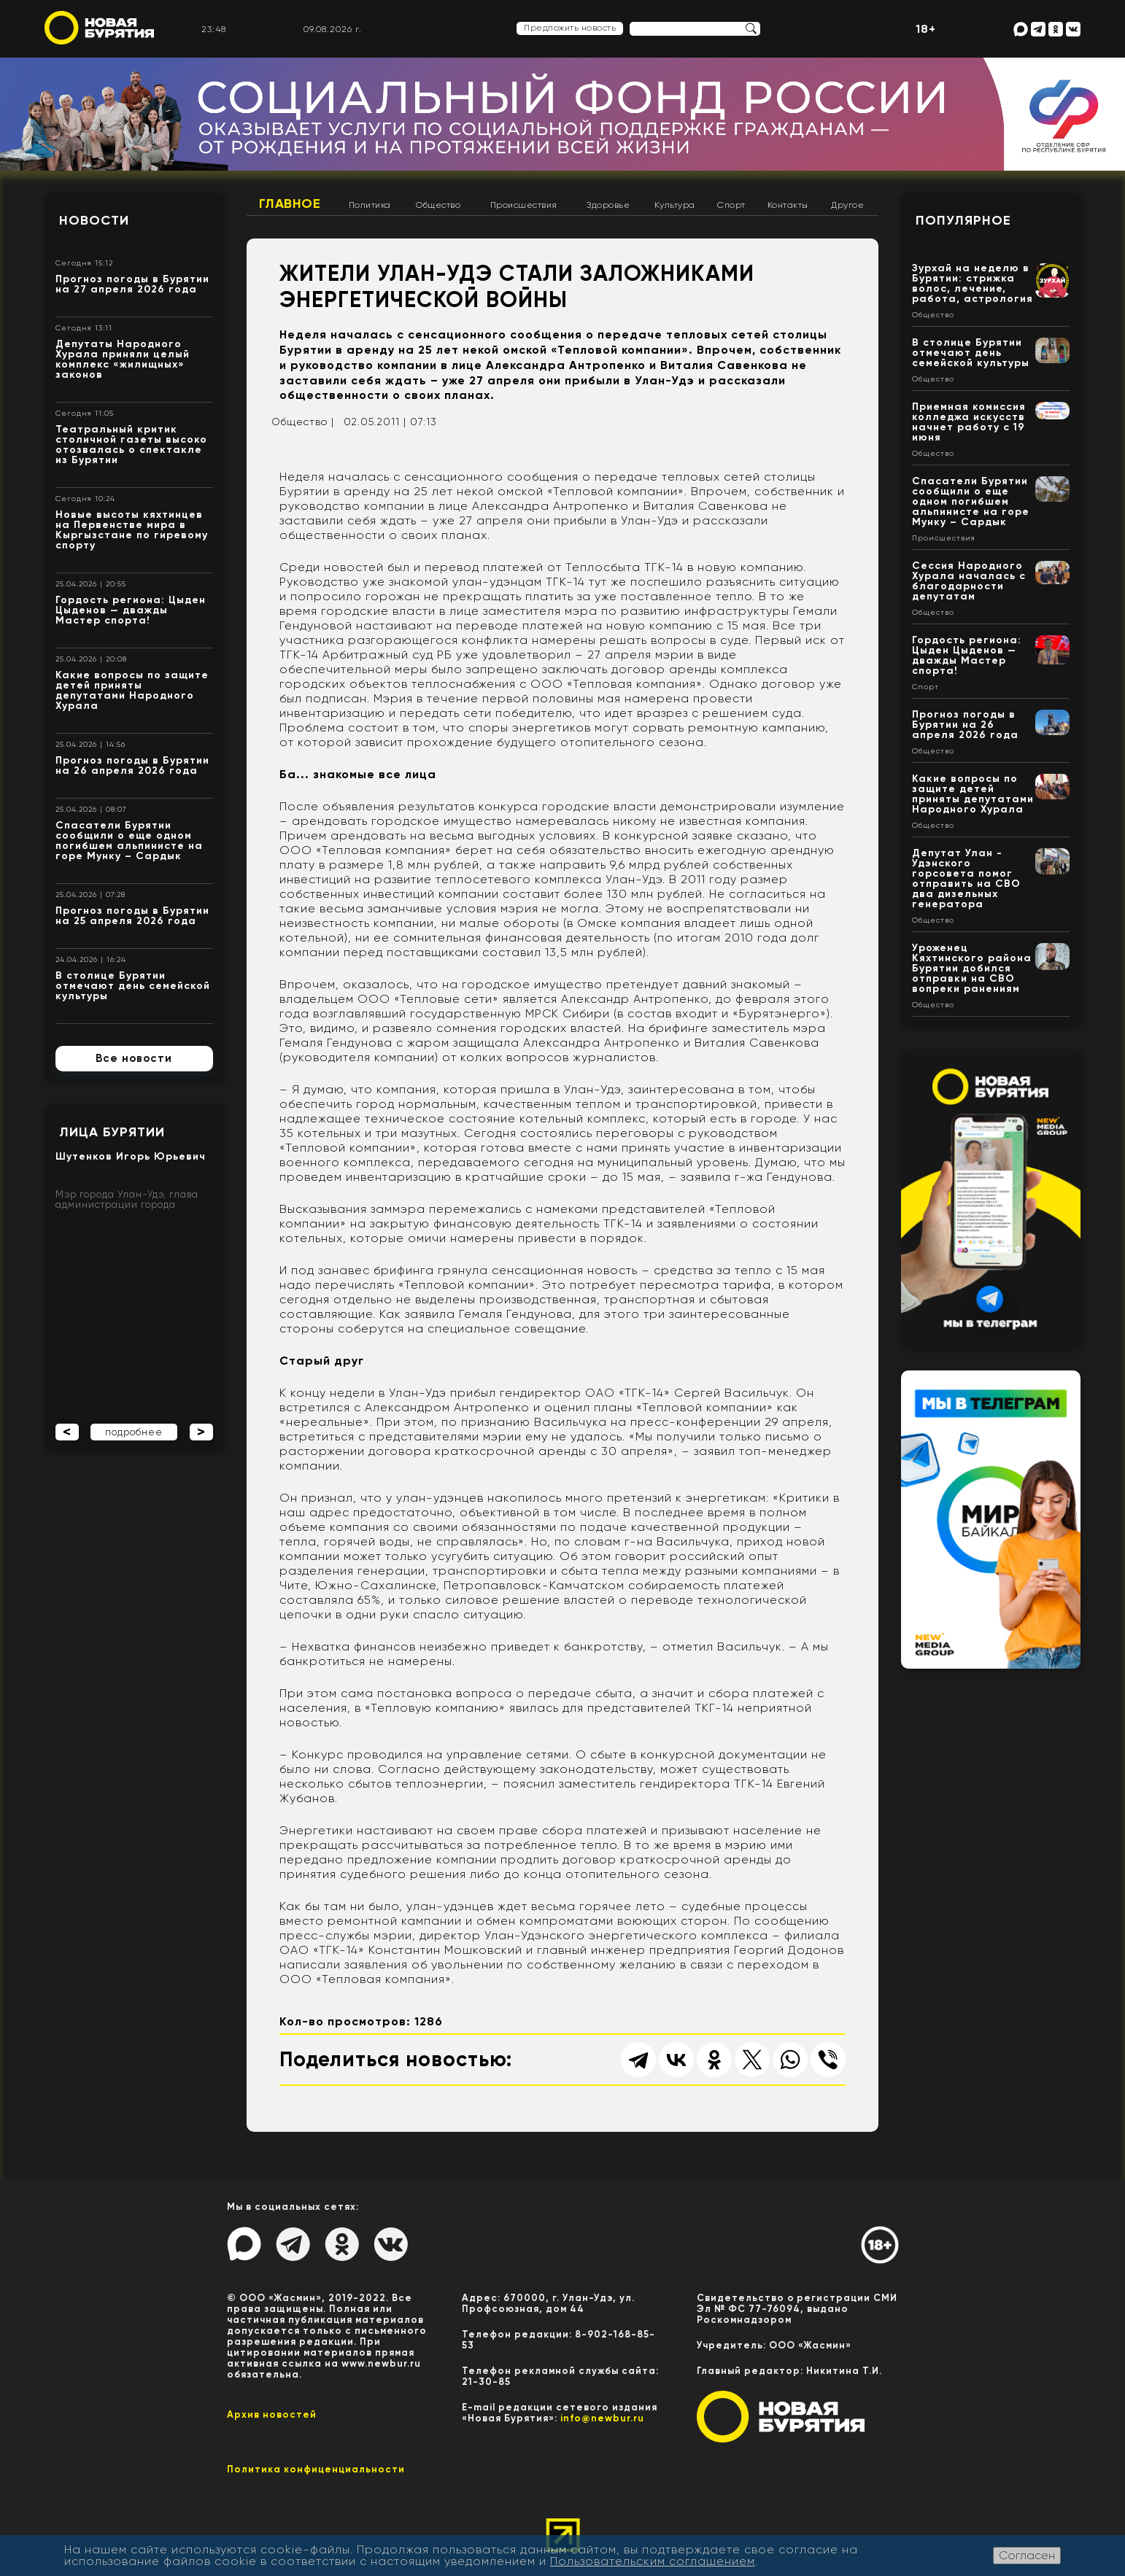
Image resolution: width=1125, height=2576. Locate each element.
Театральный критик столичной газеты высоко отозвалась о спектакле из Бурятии (131, 444)
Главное (290, 203)
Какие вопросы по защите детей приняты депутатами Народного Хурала (132, 690)
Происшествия (523, 205)
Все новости (134, 1058)
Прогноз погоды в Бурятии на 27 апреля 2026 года (132, 284)
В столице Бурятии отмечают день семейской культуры (132, 985)
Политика (370, 205)
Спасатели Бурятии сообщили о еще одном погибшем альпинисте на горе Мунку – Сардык (129, 840)
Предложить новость (570, 28)
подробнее (134, 1432)
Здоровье (608, 205)
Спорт (731, 205)
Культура (674, 205)
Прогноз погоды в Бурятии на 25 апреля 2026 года (132, 915)
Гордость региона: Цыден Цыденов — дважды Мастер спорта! (130, 610)
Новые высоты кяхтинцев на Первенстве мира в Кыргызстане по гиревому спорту (131, 529)
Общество (438, 205)
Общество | (302, 421)
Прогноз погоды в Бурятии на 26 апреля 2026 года (132, 765)
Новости (94, 220)
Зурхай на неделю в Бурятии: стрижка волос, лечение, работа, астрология (972, 283)
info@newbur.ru (602, 2418)
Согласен (1027, 2555)
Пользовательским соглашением (652, 2561)
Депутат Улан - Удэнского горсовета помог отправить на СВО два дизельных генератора (966, 878)
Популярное (963, 220)
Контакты (788, 205)
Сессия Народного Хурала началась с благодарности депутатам (969, 580)
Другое (847, 205)
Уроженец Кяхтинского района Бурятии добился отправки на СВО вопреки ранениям (972, 968)
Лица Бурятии (112, 1132)
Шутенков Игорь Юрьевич (130, 1156)
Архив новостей (272, 2414)
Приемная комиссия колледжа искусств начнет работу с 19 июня (969, 421)
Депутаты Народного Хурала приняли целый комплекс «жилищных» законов (122, 359)
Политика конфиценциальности (316, 2469)
